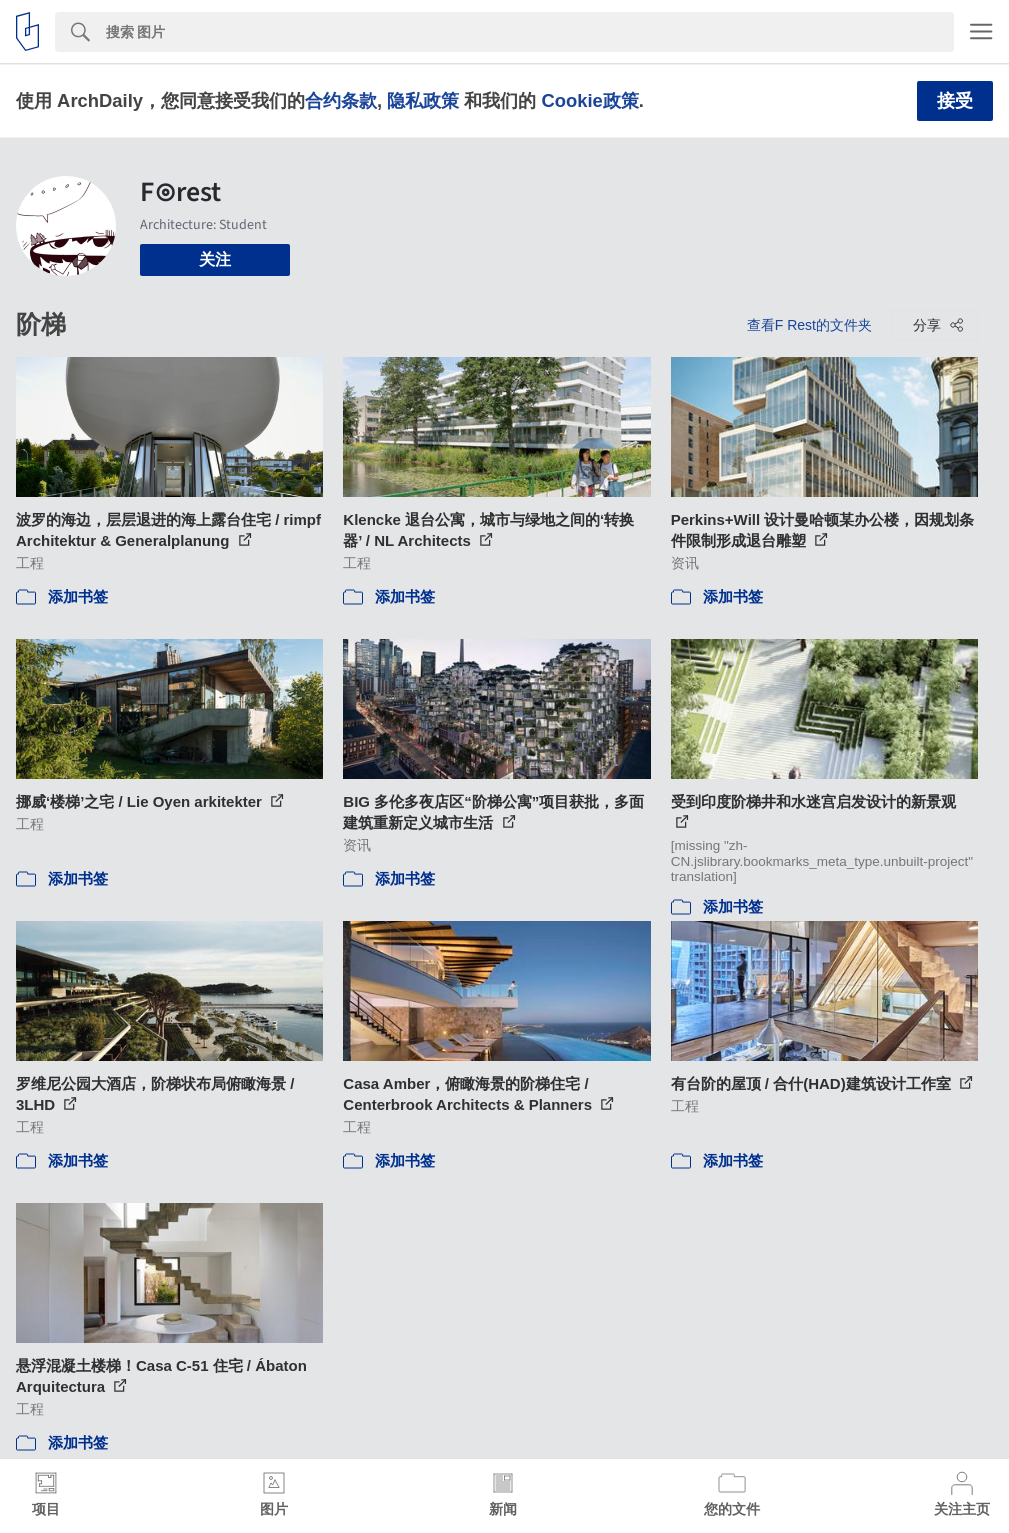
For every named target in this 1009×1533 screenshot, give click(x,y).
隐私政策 (423, 100)
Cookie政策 (589, 100)
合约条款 (341, 100)
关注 (215, 259)
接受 (955, 101)
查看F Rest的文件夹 (809, 325)
